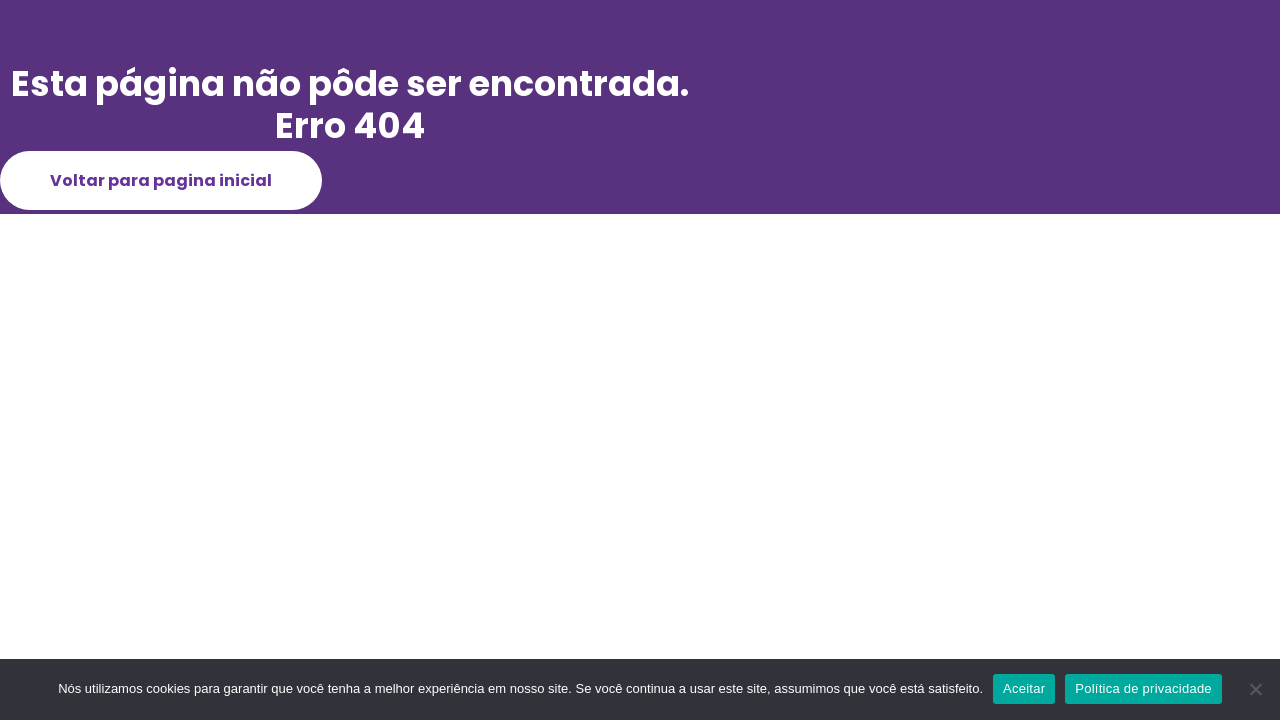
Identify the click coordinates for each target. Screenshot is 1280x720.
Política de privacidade (1143, 688)
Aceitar (1024, 688)
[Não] (1255, 689)
